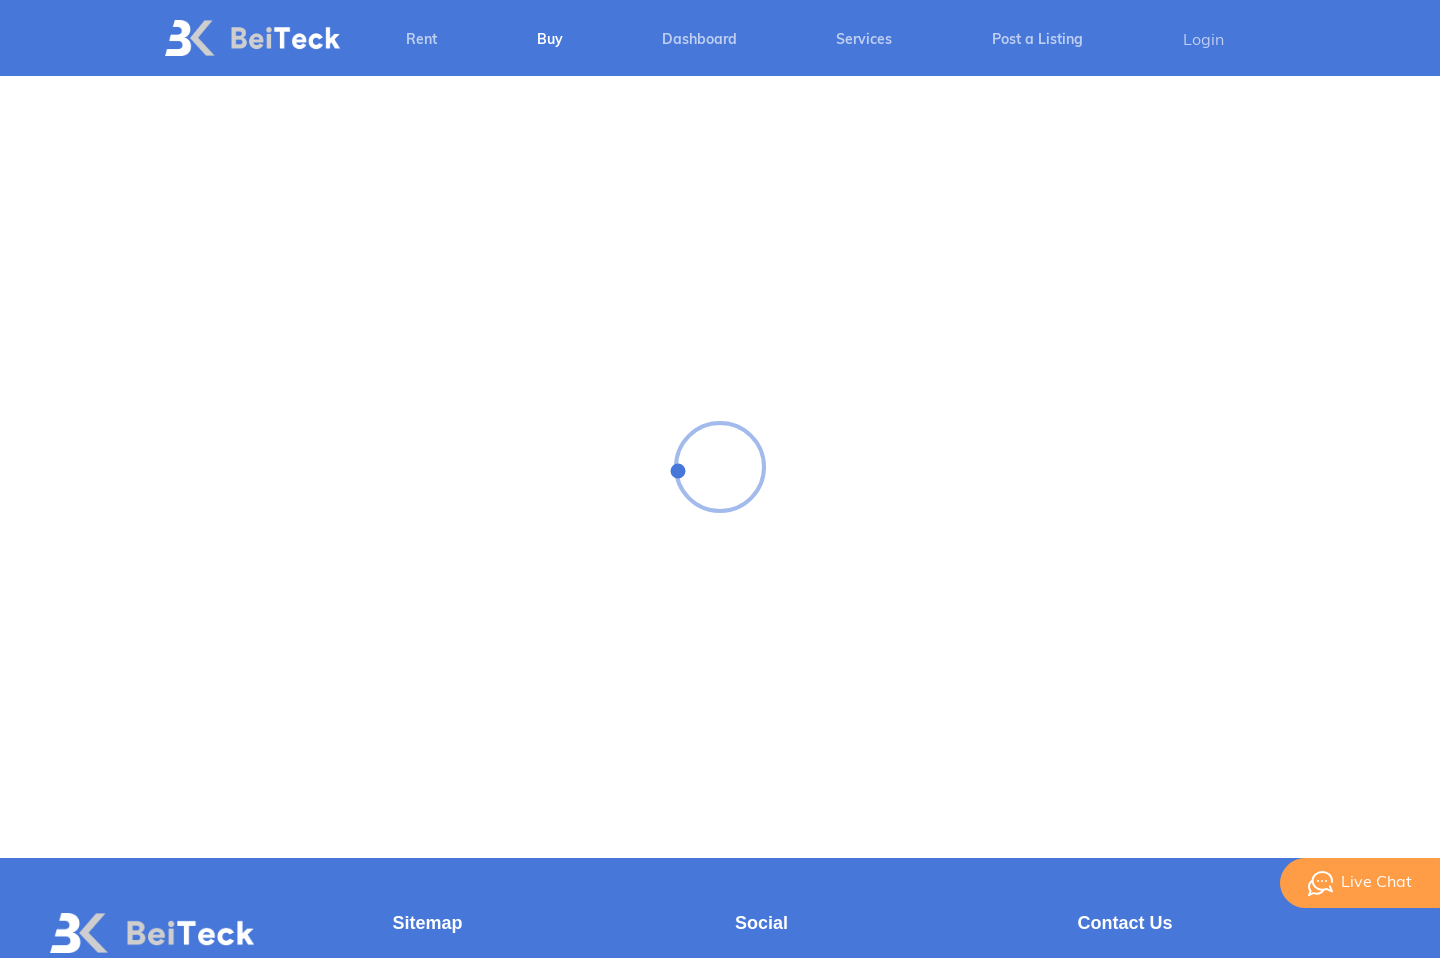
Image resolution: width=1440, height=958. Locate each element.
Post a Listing (1037, 40)
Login (1203, 41)
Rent (421, 40)
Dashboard (699, 40)
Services (864, 40)
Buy (550, 40)
